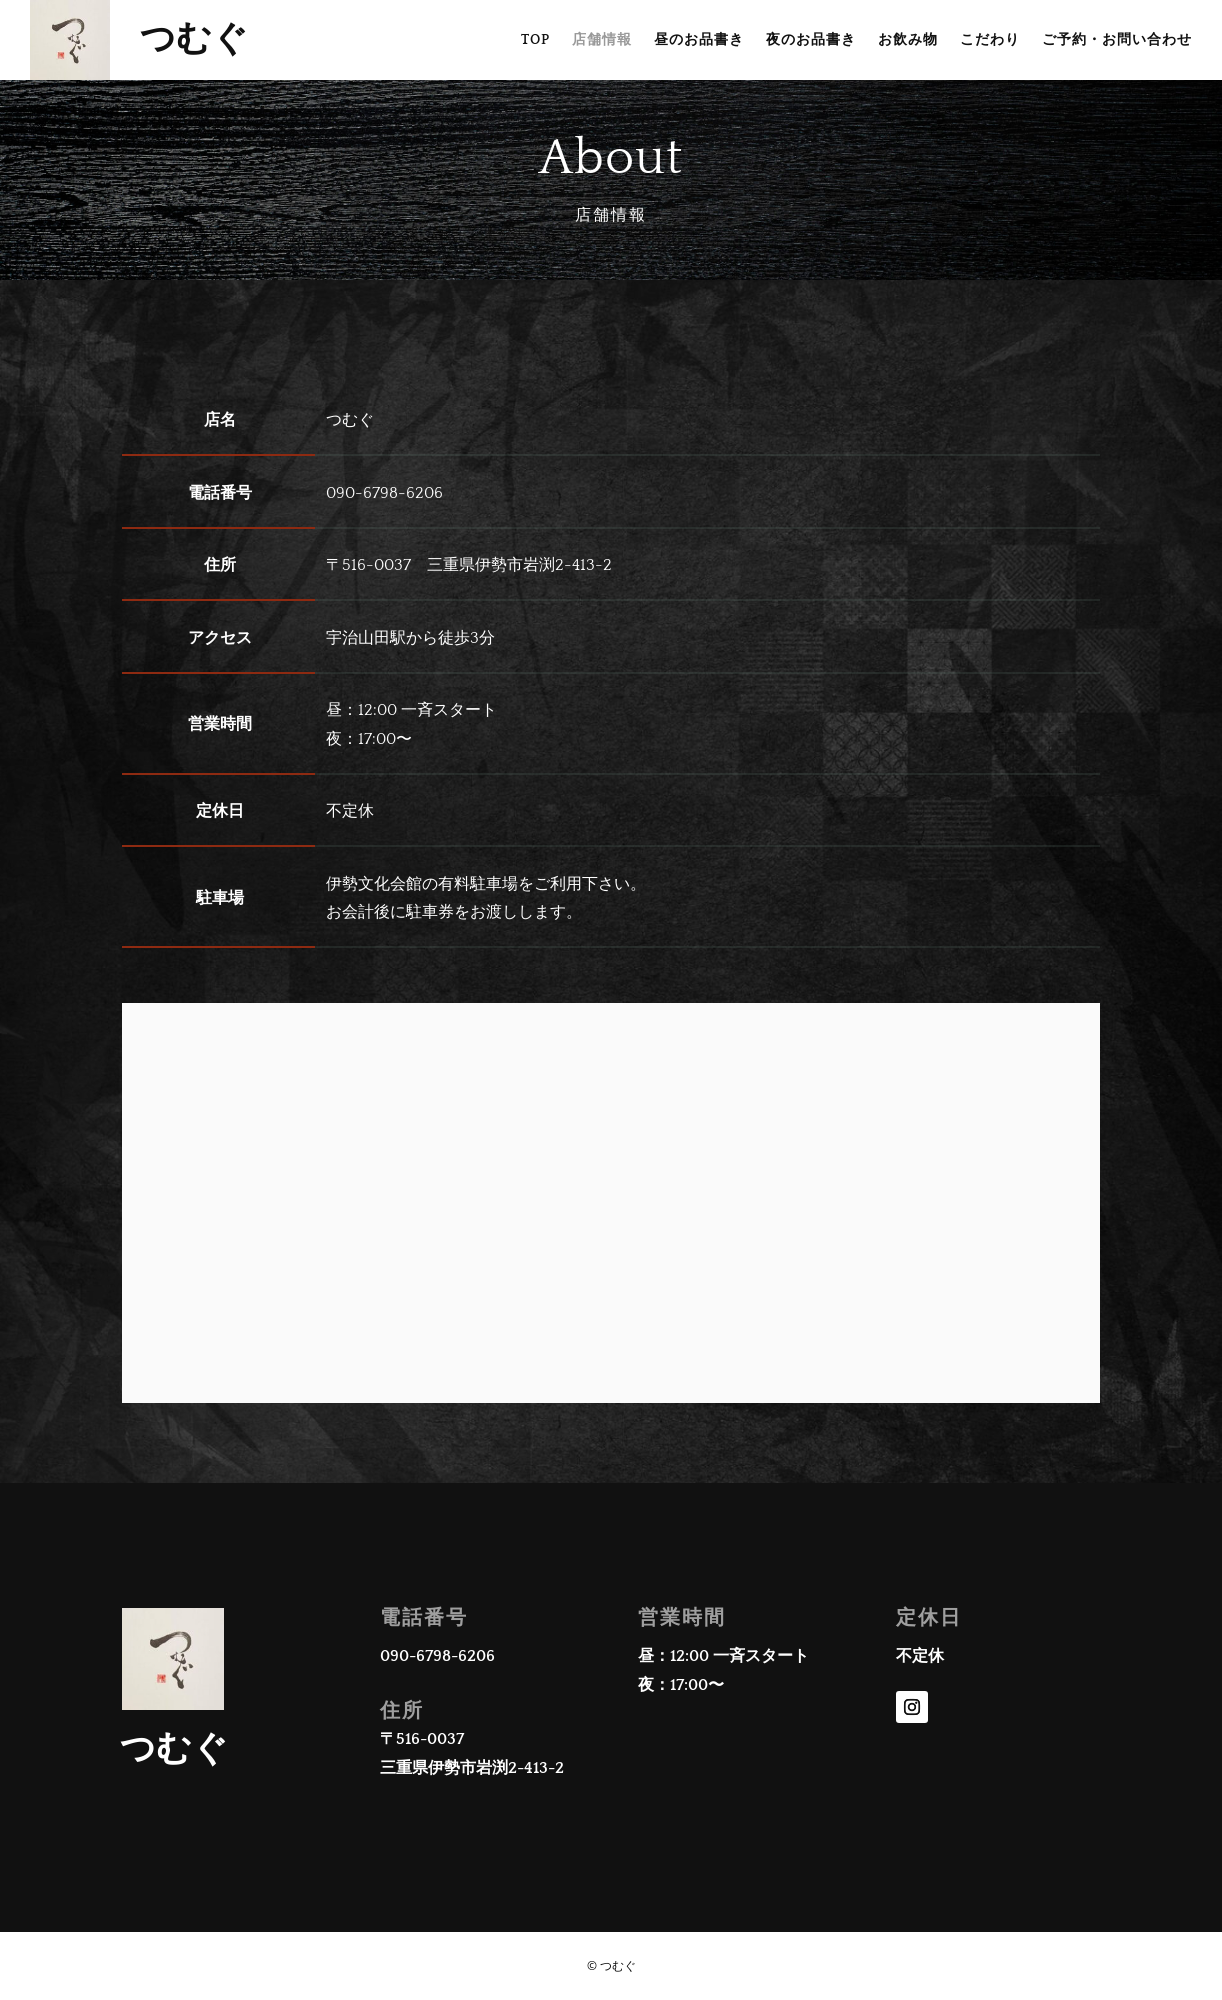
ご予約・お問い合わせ (1117, 40)
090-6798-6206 (437, 1656)
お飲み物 (908, 40)
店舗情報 (602, 40)
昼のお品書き (699, 40)
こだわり (990, 40)
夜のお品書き (811, 40)
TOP (535, 40)
